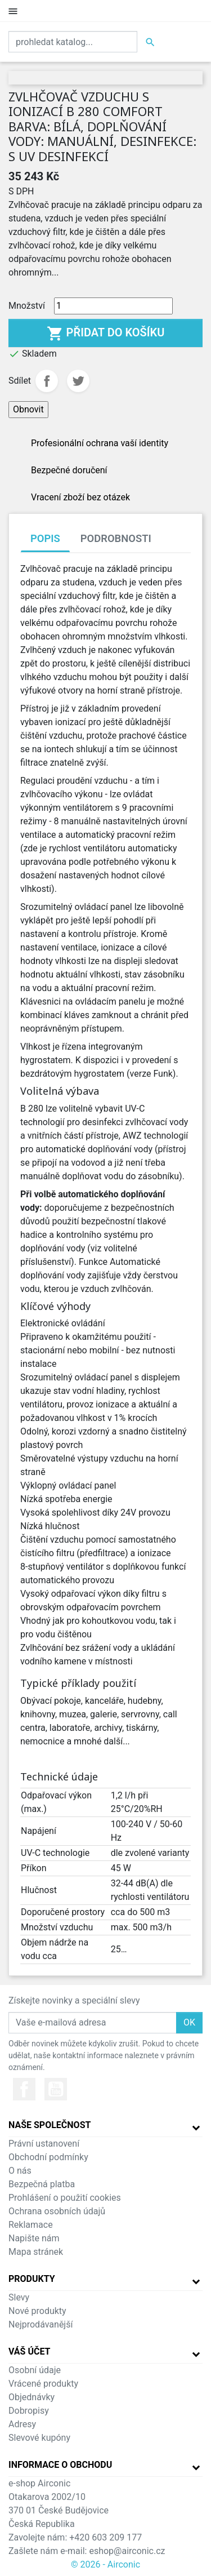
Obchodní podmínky (48, 2157)
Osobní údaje (34, 2370)
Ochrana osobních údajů (56, 2211)
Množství (26, 305)
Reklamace (30, 2224)
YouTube (55, 2089)
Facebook (24, 2089)
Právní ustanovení (43, 2143)
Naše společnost (49, 2125)
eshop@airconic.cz (127, 2551)
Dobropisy (28, 2410)
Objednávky (31, 2397)
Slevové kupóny (39, 2437)
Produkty (31, 2278)
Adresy (22, 2424)
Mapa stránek (35, 2251)
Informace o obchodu (60, 2464)
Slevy (18, 2297)
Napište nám (34, 2238)
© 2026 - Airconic (105, 2564)
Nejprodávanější (40, 2324)
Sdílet (46, 381)
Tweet (78, 381)
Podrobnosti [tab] (115, 538)
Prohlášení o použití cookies (64, 2197)
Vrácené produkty (43, 2383)
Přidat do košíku (106, 333)
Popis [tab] (45, 538)
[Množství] (113, 305)
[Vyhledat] (72, 41)
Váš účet (29, 2351)
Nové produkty (37, 2311)
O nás (20, 2170)
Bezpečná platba (41, 2184)
